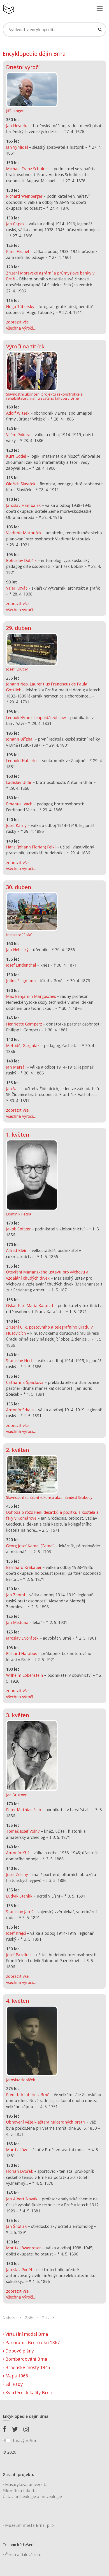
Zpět (29, 2318)
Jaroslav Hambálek (23, 505)
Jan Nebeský (17, 949)
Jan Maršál (16, 1067)
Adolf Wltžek (18, 413)
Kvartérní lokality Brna (27, 2392)
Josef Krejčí (16, 1933)
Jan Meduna (17, 1622)
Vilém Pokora (18, 434)
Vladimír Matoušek (24, 532)
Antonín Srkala (20, 1409)
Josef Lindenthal (21, 965)
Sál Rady (13, 2384)
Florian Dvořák (19, 2171)
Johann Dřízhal (20, 739)
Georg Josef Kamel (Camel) (30, 1545)
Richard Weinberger (24, 196)
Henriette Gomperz (24, 1024)
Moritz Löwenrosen (24, 2247)
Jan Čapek (15, 223)
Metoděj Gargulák (23, 1045)
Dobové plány (18, 2351)
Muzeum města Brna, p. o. (29, 2525)
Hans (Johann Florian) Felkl (31, 847)
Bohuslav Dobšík (21, 560)
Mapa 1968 (15, 2376)
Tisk (46, 2318)
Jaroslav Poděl (19, 2269)
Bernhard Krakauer (24, 1567)
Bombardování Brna (25, 2359)
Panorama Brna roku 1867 (31, 2342)
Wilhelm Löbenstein (24, 1675)
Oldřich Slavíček (20, 483)
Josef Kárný (16, 825)
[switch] (7, 2440)
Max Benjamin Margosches (31, 996)
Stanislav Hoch (20, 1360)
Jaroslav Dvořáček (22, 1638)
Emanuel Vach (19, 804)
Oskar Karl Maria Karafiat (29, 1305)
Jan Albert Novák (21, 2199)
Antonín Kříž (17, 1852)
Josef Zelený (17, 1874)
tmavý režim (24, 2440)
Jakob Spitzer (18, 1229)
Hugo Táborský (20, 306)
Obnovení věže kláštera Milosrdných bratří (45, 2122)
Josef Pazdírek (19, 1954)
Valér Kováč (16, 588)
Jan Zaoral (15, 1594)
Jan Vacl (13, 1088)
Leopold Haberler (22, 760)
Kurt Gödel (16, 456)
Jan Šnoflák (16, 2226)
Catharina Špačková (25, 1382)
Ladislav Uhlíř (19, 782)
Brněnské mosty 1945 (26, 2367)
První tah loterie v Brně (27, 2094)
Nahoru (10, 2318)
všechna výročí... (21, 328)
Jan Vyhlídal (17, 147)
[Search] (54, 29)
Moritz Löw (16, 2149)
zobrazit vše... (18, 322)
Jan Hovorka (17, 125)
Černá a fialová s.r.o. (22, 2554)
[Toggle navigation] (99, 8)
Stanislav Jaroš (19, 1911)
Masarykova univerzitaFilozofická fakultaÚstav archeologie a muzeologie (32, 2490)
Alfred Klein (17, 1250)
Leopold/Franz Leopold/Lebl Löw (36, 717)
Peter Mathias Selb (23, 1809)
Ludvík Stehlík (19, 1896)
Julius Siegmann (21, 980)
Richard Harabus (21, 1653)
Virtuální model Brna (25, 2334)
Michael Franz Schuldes (27, 168)
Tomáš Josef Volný (23, 1831)
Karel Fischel (17, 251)
